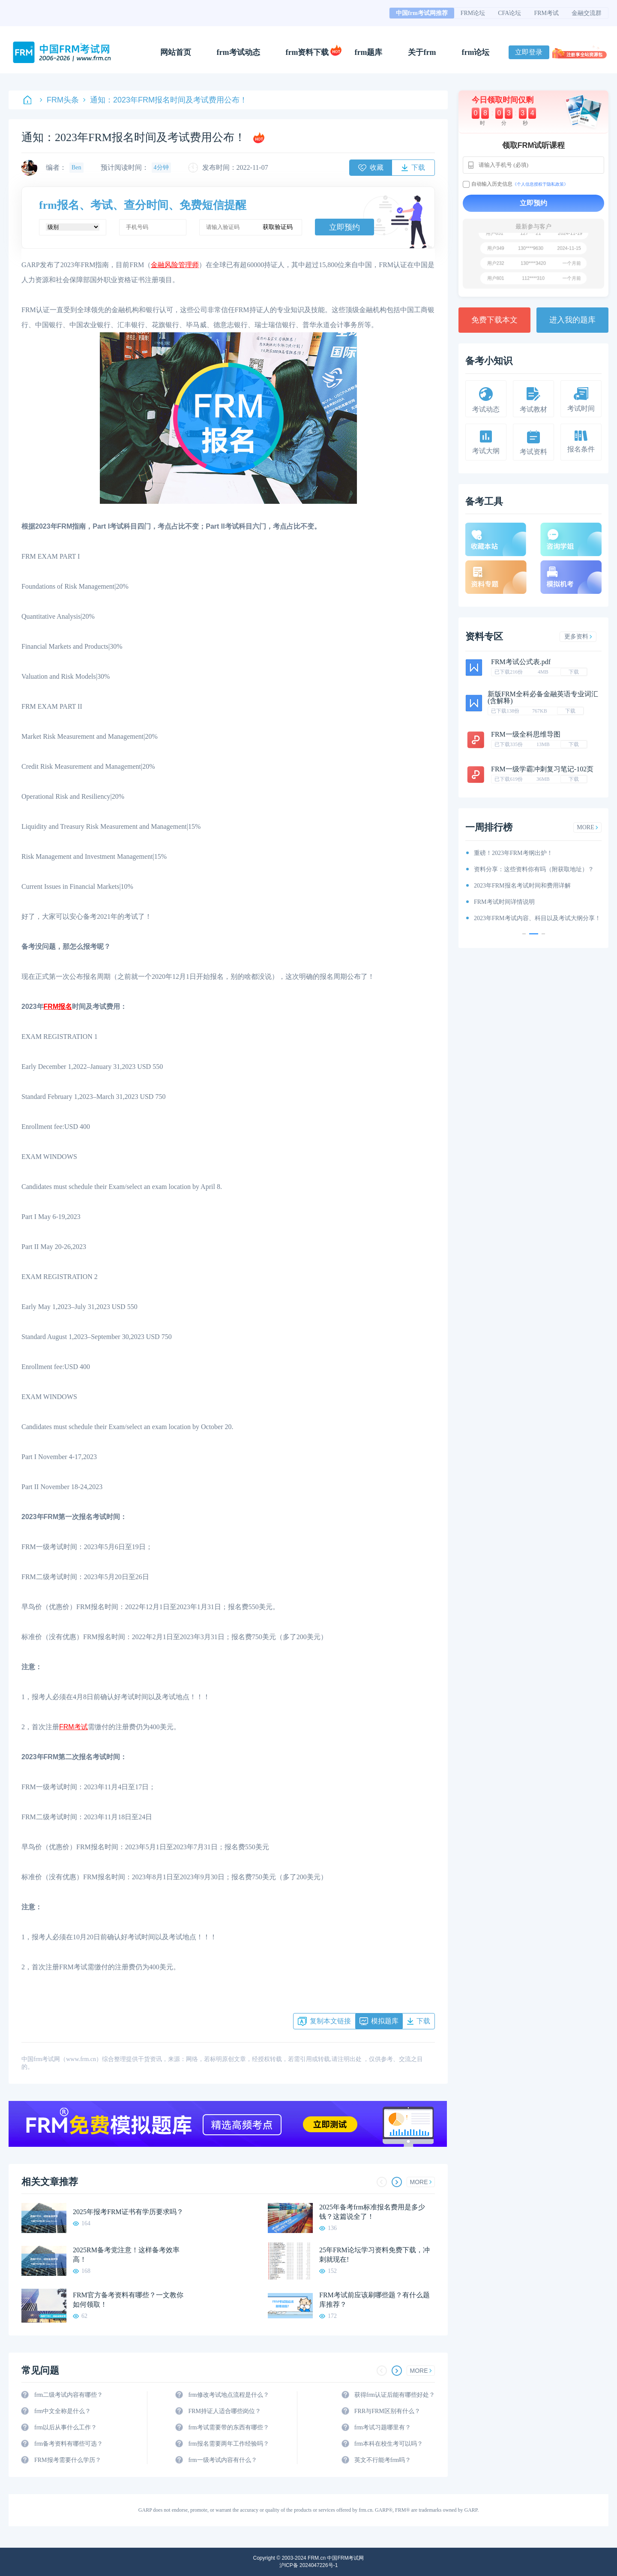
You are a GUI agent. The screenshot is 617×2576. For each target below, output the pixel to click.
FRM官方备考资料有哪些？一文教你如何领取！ (128, 2299)
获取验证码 (278, 227)
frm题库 (369, 52)
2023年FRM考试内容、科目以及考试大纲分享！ (537, 918)
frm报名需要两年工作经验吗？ (228, 2444)
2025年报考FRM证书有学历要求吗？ (128, 2211)
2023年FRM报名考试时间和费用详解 (522, 885)
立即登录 (528, 52)
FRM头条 (59, 100)
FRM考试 (546, 13)
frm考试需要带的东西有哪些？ (228, 2427)
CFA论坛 (509, 13)
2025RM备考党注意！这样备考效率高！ (126, 2254)
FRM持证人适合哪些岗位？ (224, 2411)
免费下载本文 (494, 320)
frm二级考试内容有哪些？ (68, 2395)
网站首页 (175, 52)
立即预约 (344, 227)
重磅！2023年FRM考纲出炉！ (513, 853)
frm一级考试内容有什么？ (222, 2460)
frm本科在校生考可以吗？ (388, 2444)
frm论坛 (475, 52)
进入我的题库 (572, 320)
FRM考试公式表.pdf (521, 661)
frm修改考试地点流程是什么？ (228, 2395)
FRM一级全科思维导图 (525, 734)
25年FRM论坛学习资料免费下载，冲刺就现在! (374, 2254)
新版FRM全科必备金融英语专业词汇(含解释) (543, 697)
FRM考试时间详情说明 (504, 902)
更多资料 (578, 636)
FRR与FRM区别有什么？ (387, 2411)
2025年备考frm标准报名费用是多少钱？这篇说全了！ (372, 2211)
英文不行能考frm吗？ (382, 2460)
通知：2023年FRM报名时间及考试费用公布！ (165, 100)
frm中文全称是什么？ (62, 2411)
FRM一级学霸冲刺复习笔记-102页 (542, 769)
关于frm (422, 52)
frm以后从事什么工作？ (65, 2427)
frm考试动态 (238, 52)
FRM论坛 (473, 13)
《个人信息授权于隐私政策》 (540, 184)
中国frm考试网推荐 (422, 13)
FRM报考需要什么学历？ (67, 2460)
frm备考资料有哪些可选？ (68, 2444)
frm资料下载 (307, 52)
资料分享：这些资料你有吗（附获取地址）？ (534, 869)
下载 (574, 672)
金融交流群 (587, 13)
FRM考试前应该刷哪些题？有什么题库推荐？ (374, 2299)
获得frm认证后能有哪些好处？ (394, 2395)
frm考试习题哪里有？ (382, 2427)
